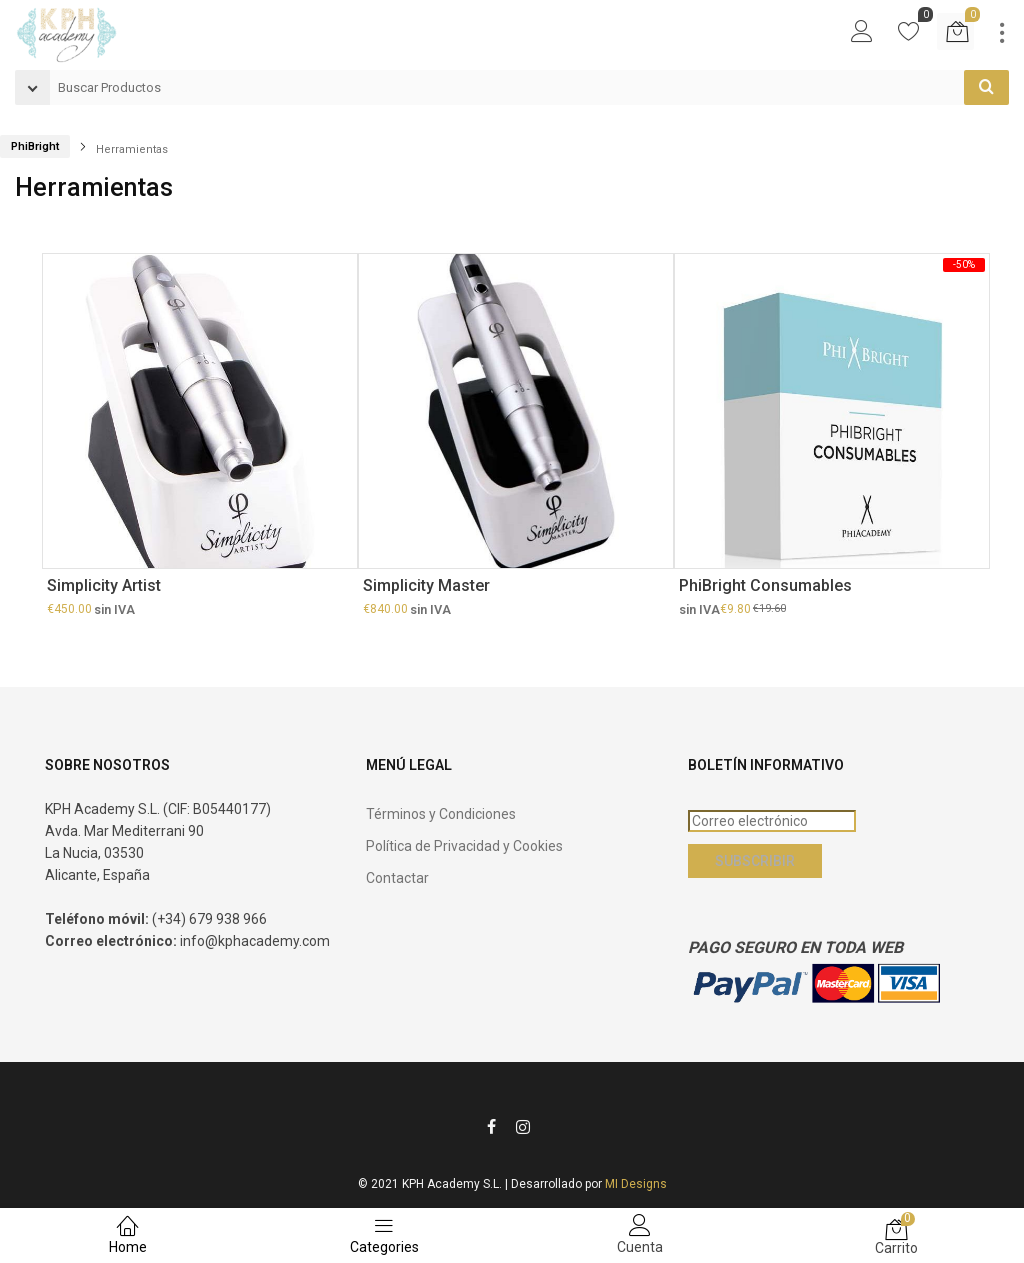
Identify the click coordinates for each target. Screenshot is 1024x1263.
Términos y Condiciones (441, 814)
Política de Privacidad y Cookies (464, 846)
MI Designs (636, 1184)
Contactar (397, 878)
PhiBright (35, 146)
